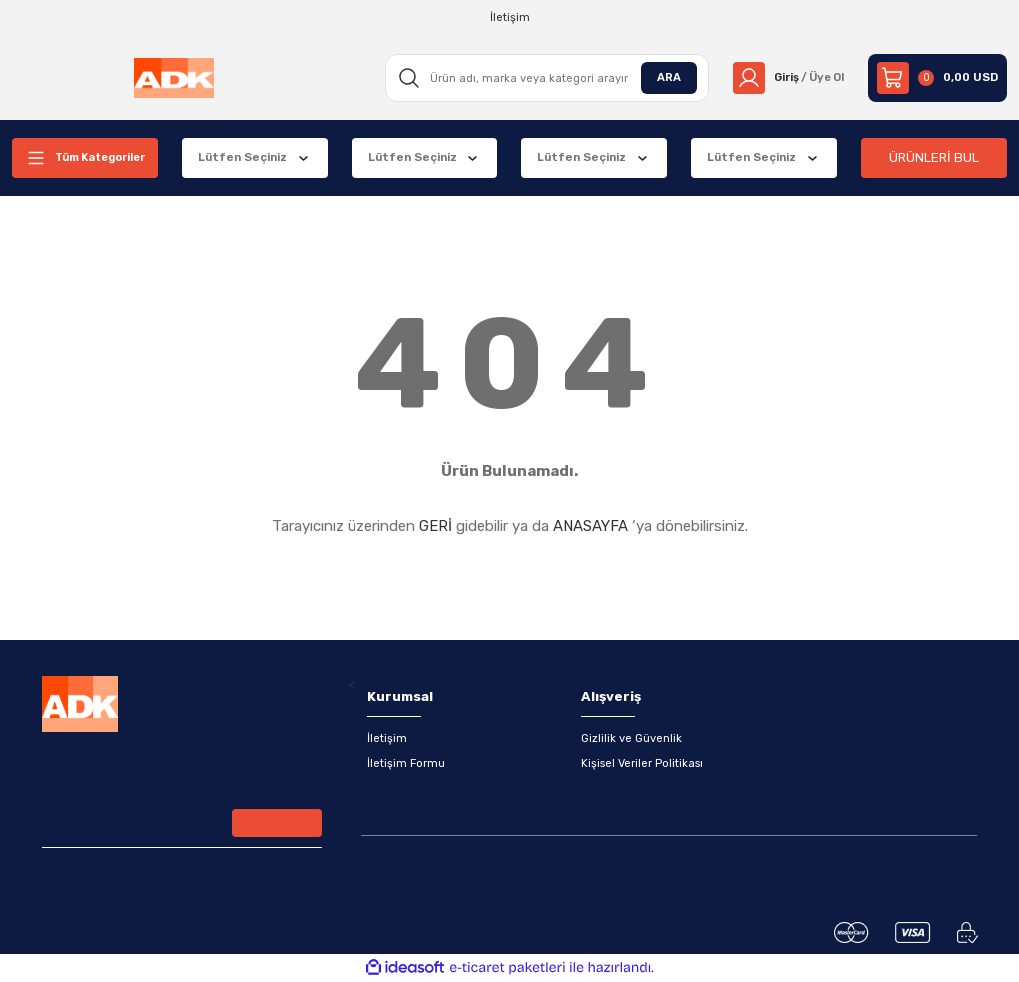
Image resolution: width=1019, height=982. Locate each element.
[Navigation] (85, 158)
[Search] (543, 78)
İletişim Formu (406, 764)
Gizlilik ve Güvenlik (631, 738)
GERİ (435, 526)
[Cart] (937, 78)
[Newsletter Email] (182, 826)
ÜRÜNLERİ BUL (934, 157)
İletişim (387, 738)
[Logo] (173, 78)
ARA (663, 77)
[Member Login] (785, 78)
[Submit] (277, 824)
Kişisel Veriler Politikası (642, 764)
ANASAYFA (590, 526)
